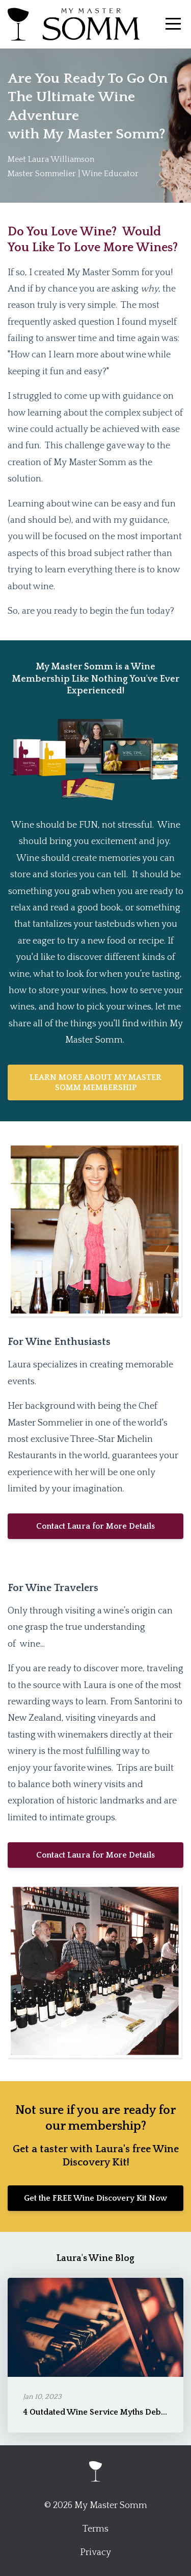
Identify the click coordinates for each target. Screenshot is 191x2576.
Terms (95, 2529)
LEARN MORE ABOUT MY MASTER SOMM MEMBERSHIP (95, 1082)
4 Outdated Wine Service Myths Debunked (104, 2412)
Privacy (95, 2552)
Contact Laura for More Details (95, 1526)
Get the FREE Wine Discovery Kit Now (95, 2198)
